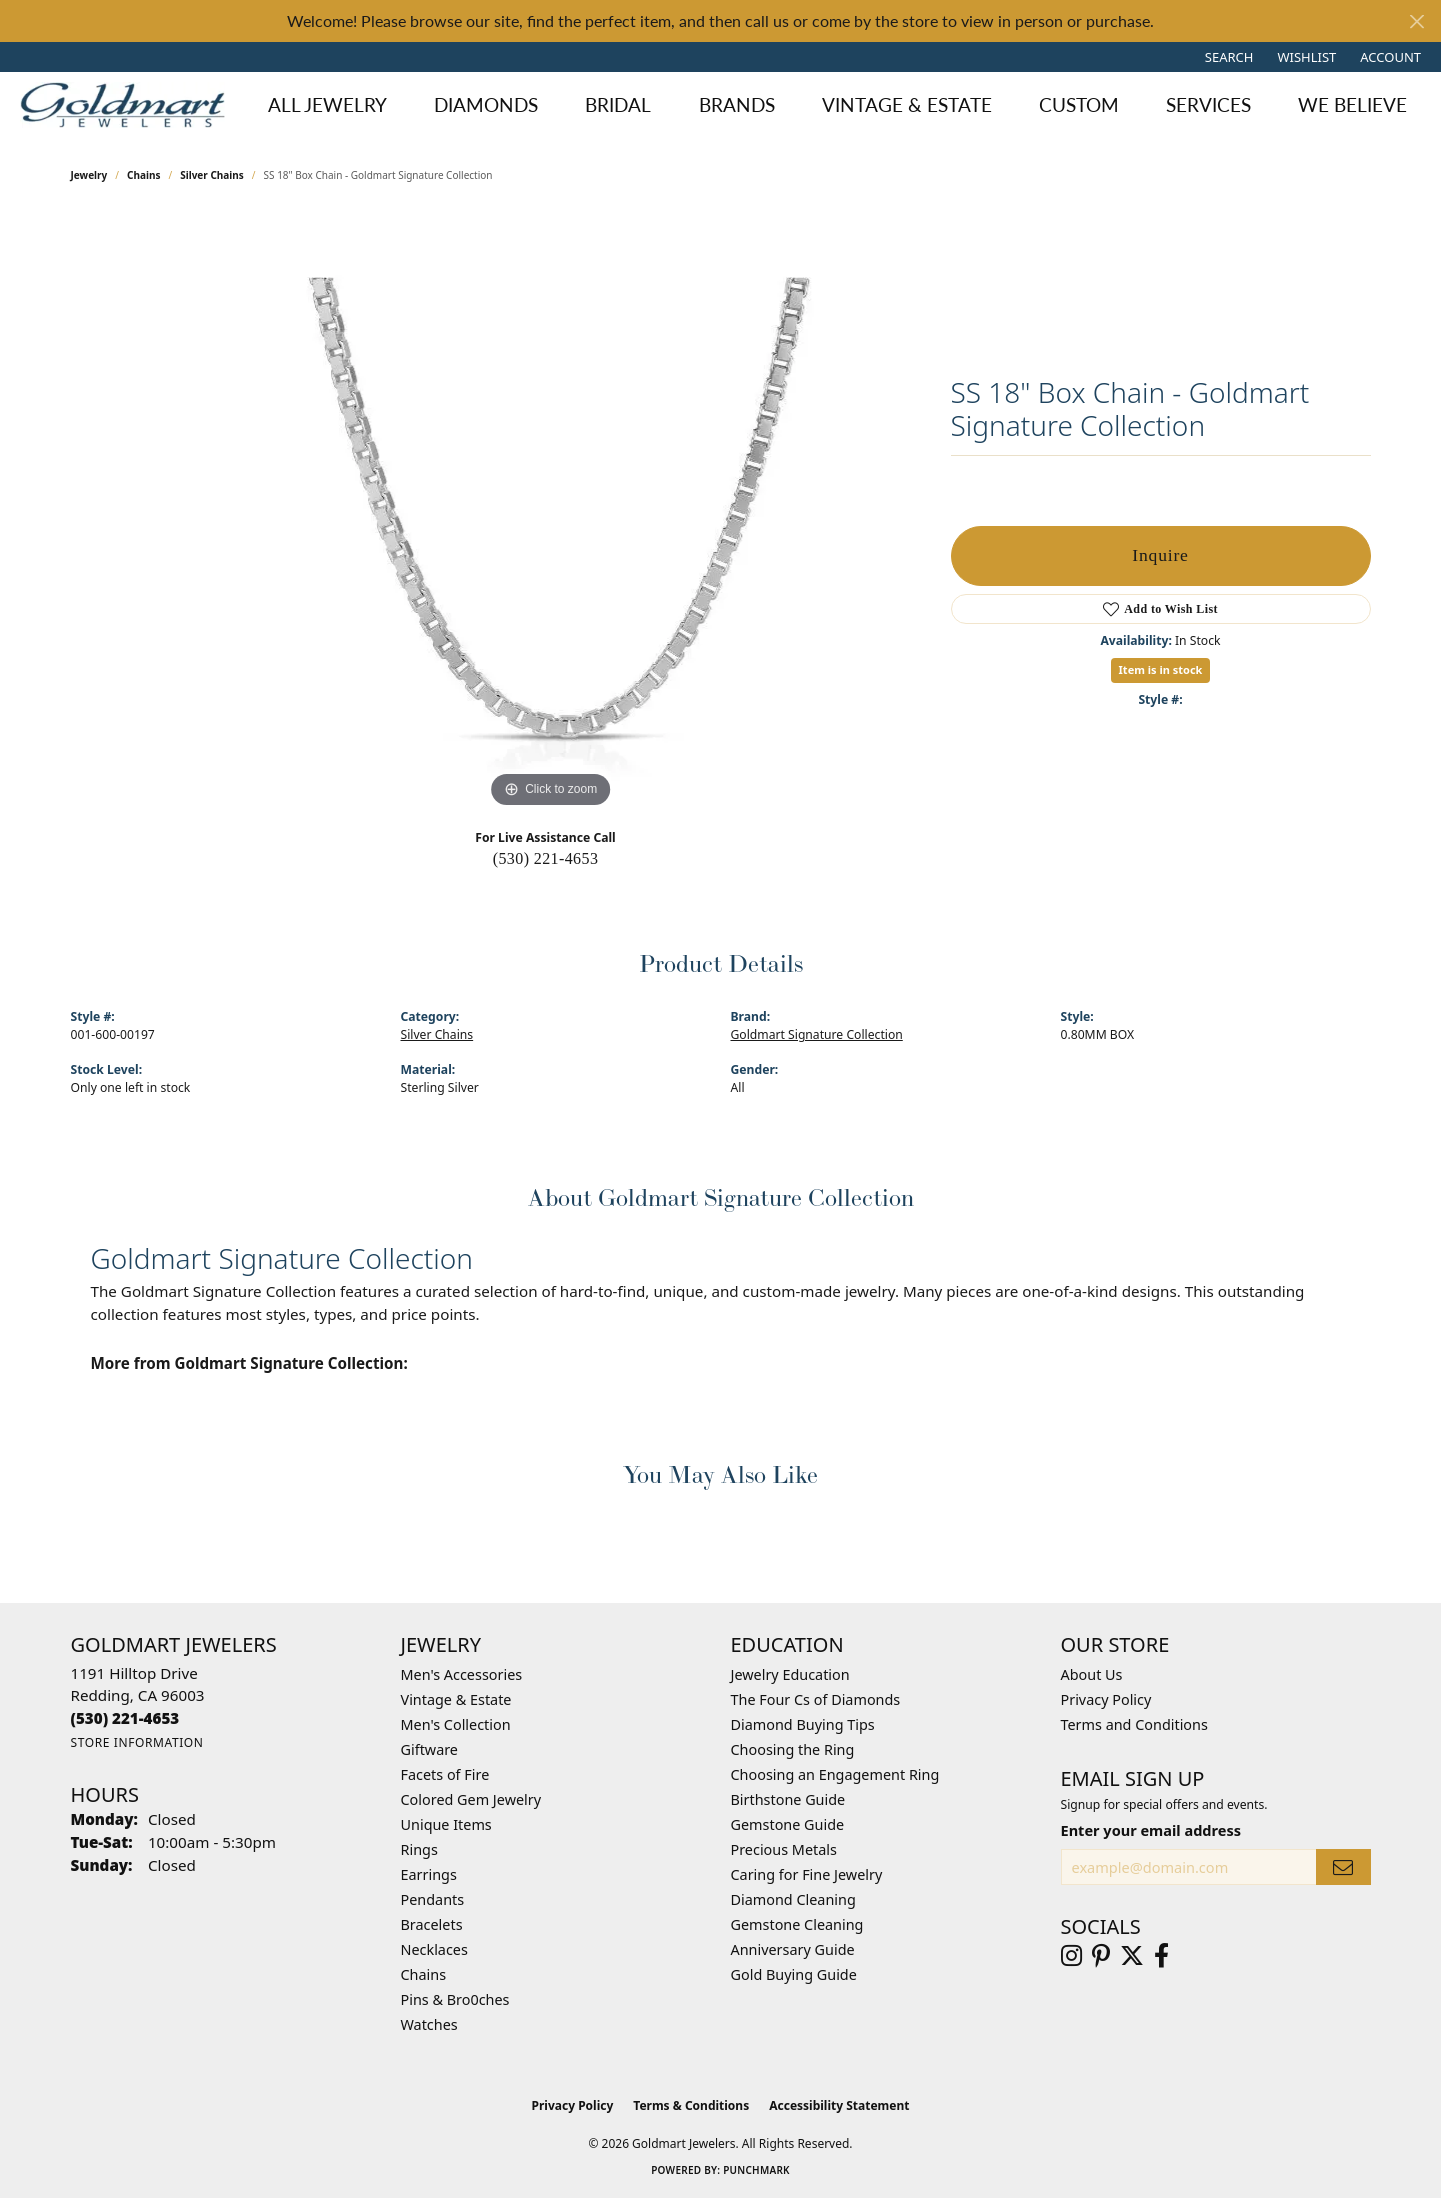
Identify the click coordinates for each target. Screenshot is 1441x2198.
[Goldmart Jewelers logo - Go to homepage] (127, 105)
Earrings (429, 1874)
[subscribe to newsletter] (1343, 1867)
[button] (1227, 57)
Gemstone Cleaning (797, 1924)
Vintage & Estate (907, 104)
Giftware (430, 1749)
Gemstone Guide (788, 1824)
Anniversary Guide (793, 1949)
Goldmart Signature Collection (817, 1034)
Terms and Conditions (1134, 1724)
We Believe (1352, 104)
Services (1208, 104)
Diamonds (486, 104)
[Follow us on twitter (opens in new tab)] (1132, 1956)
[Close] (1416, 21)
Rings (419, 1849)
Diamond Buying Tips (803, 1724)
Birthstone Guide (788, 1799)
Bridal (618, 104)
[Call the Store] (125, 1718)
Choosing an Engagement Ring (835, 1774)
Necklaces (434, 1949)
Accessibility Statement (839, 2105)
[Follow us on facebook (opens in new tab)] (1161, 1956)
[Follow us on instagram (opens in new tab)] (1071, 1956)
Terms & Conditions (691, 2105)
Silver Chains (212, 175)
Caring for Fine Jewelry (807, 1874)
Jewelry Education (790, 1674)
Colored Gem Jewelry (471, 1799)
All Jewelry (327, 104)
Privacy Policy (1106, 1699)
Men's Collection (456, 1724)
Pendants (433, 1899)
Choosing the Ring (793, 1749)
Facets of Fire (445, 1774)
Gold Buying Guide (794, 1974)
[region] (551, 513)
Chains (143, 175)
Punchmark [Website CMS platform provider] (756, 2170)
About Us (1092, 1674)
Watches (429, 2024)
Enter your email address (1151, 1830)
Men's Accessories (462, 1674)
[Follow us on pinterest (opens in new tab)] (1101, 1956)
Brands (737, 104)
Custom (1079, 104)
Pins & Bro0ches (455, 1999)
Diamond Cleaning (793, 1899)
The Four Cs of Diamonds (816, 1699)
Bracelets (432, 1924)
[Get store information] (137, 1742)
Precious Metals (784, 1849)
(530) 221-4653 (546, 858)
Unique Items (446, 1824)
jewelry (89, 175)
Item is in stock (1161, 669)
